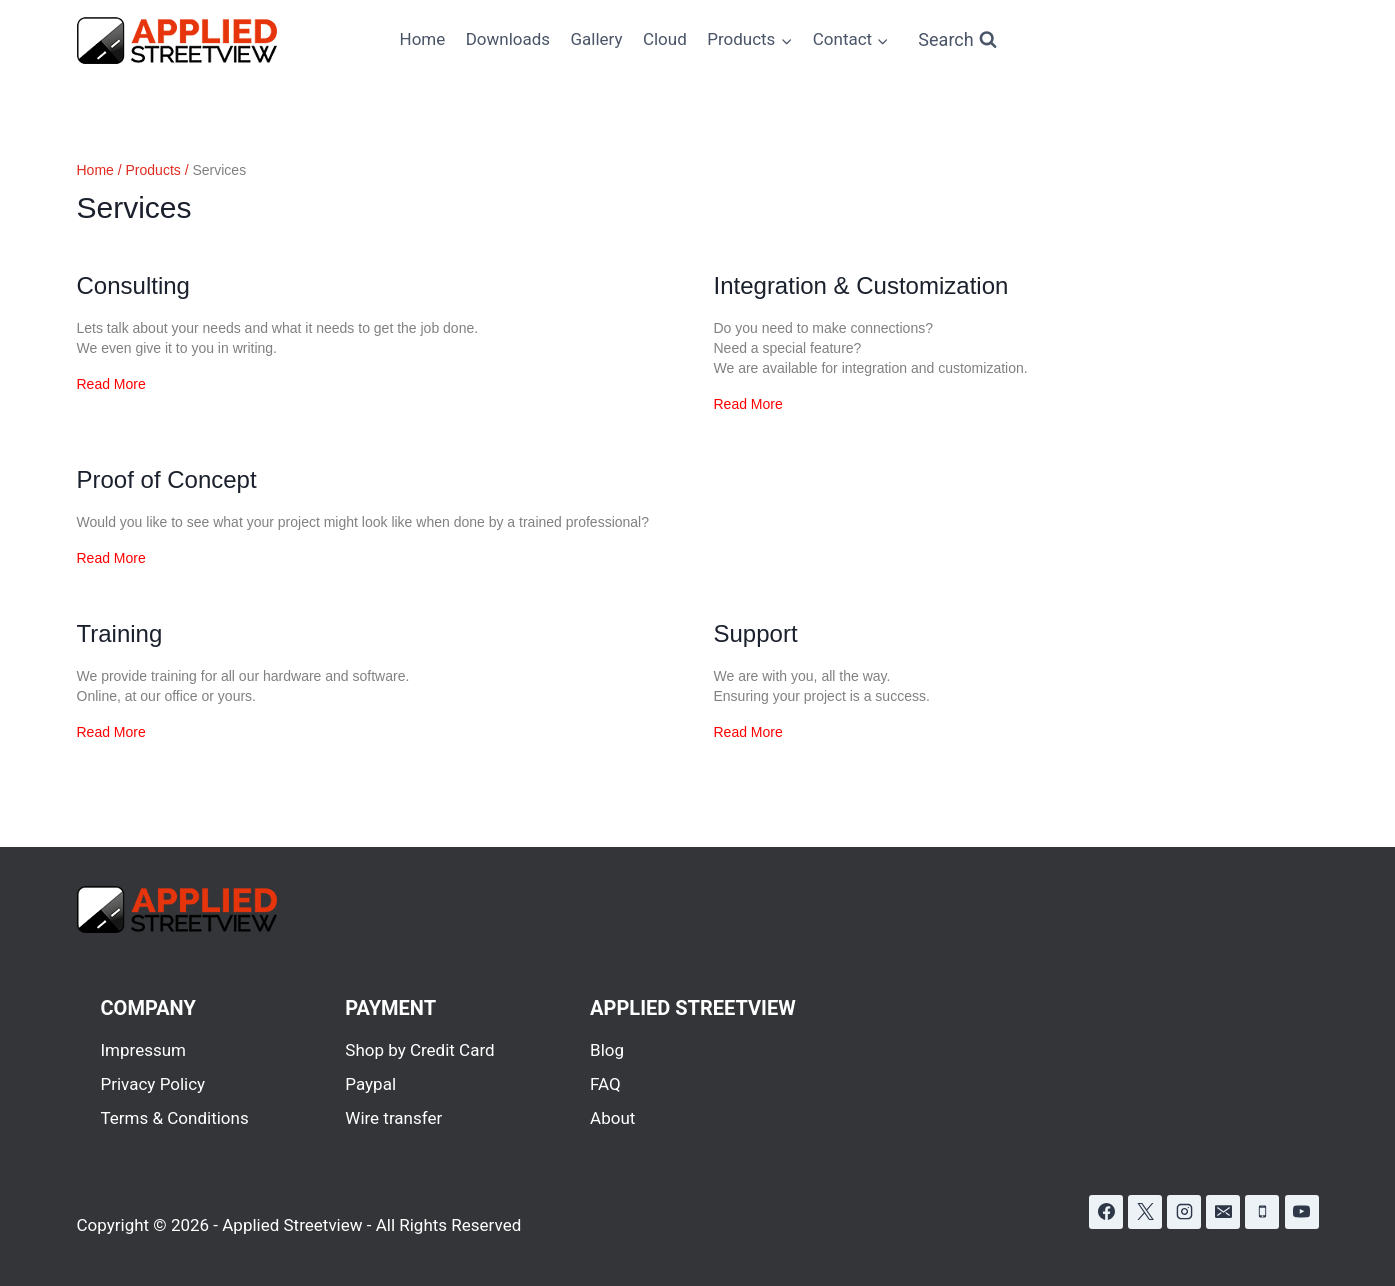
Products (153, 170)
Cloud (665, 39)
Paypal (370, 1084)
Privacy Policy (153, 1084)
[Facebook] (1106, 1212)
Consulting (133, 285)
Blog (607, 1050)
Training (120, 633)
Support (756, 633)
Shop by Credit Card (419, 1050)
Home (423, 39)
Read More (111, 384)
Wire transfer (393, 1118)
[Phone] (1262, 1212)
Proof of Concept (167, 479)
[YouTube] (1302, 1212)
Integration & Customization (861, 285)
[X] (1145, 1212)
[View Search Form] (957, 40)
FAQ (605, 1084)
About (612, 1118)
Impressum (144, 1050)
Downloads (508, 39)
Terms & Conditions (175, 1118)
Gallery (596, 39)
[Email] (1223, 1212)
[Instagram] (1184, 1212)
